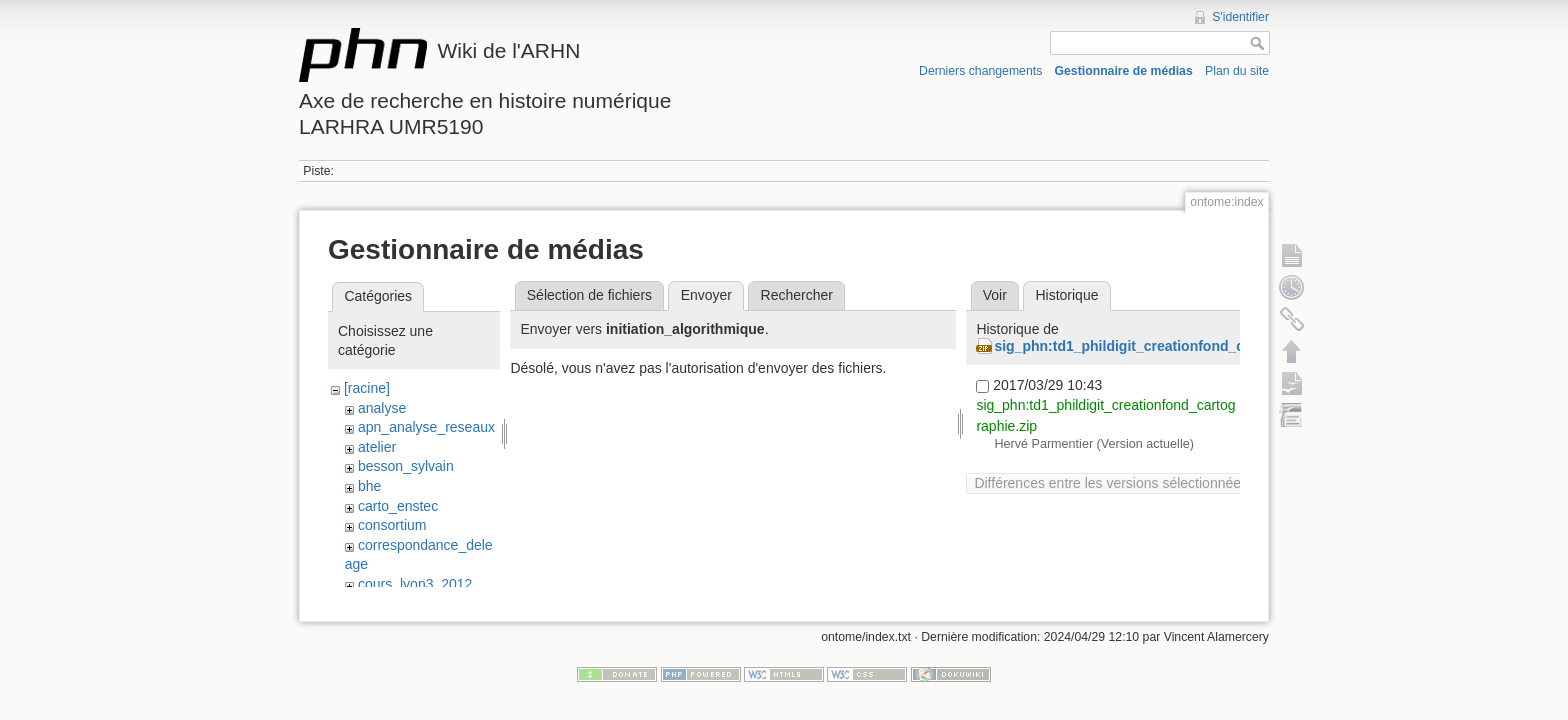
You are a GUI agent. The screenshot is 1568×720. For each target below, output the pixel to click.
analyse (382, 408)
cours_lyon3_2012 (415, 584)
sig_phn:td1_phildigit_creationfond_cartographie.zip (1169, 346)
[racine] (367, 388)
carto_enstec (398, 506)
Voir (995, 295)
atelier (377, 447)
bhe (369, 486)
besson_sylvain (406, 466)
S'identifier (1240, 17)
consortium (392, 525)
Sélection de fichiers (589, 295)
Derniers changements (980, 71)
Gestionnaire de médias (1124, 71)
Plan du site (1237, 71)
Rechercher (797, 295)
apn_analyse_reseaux (426, 427)
